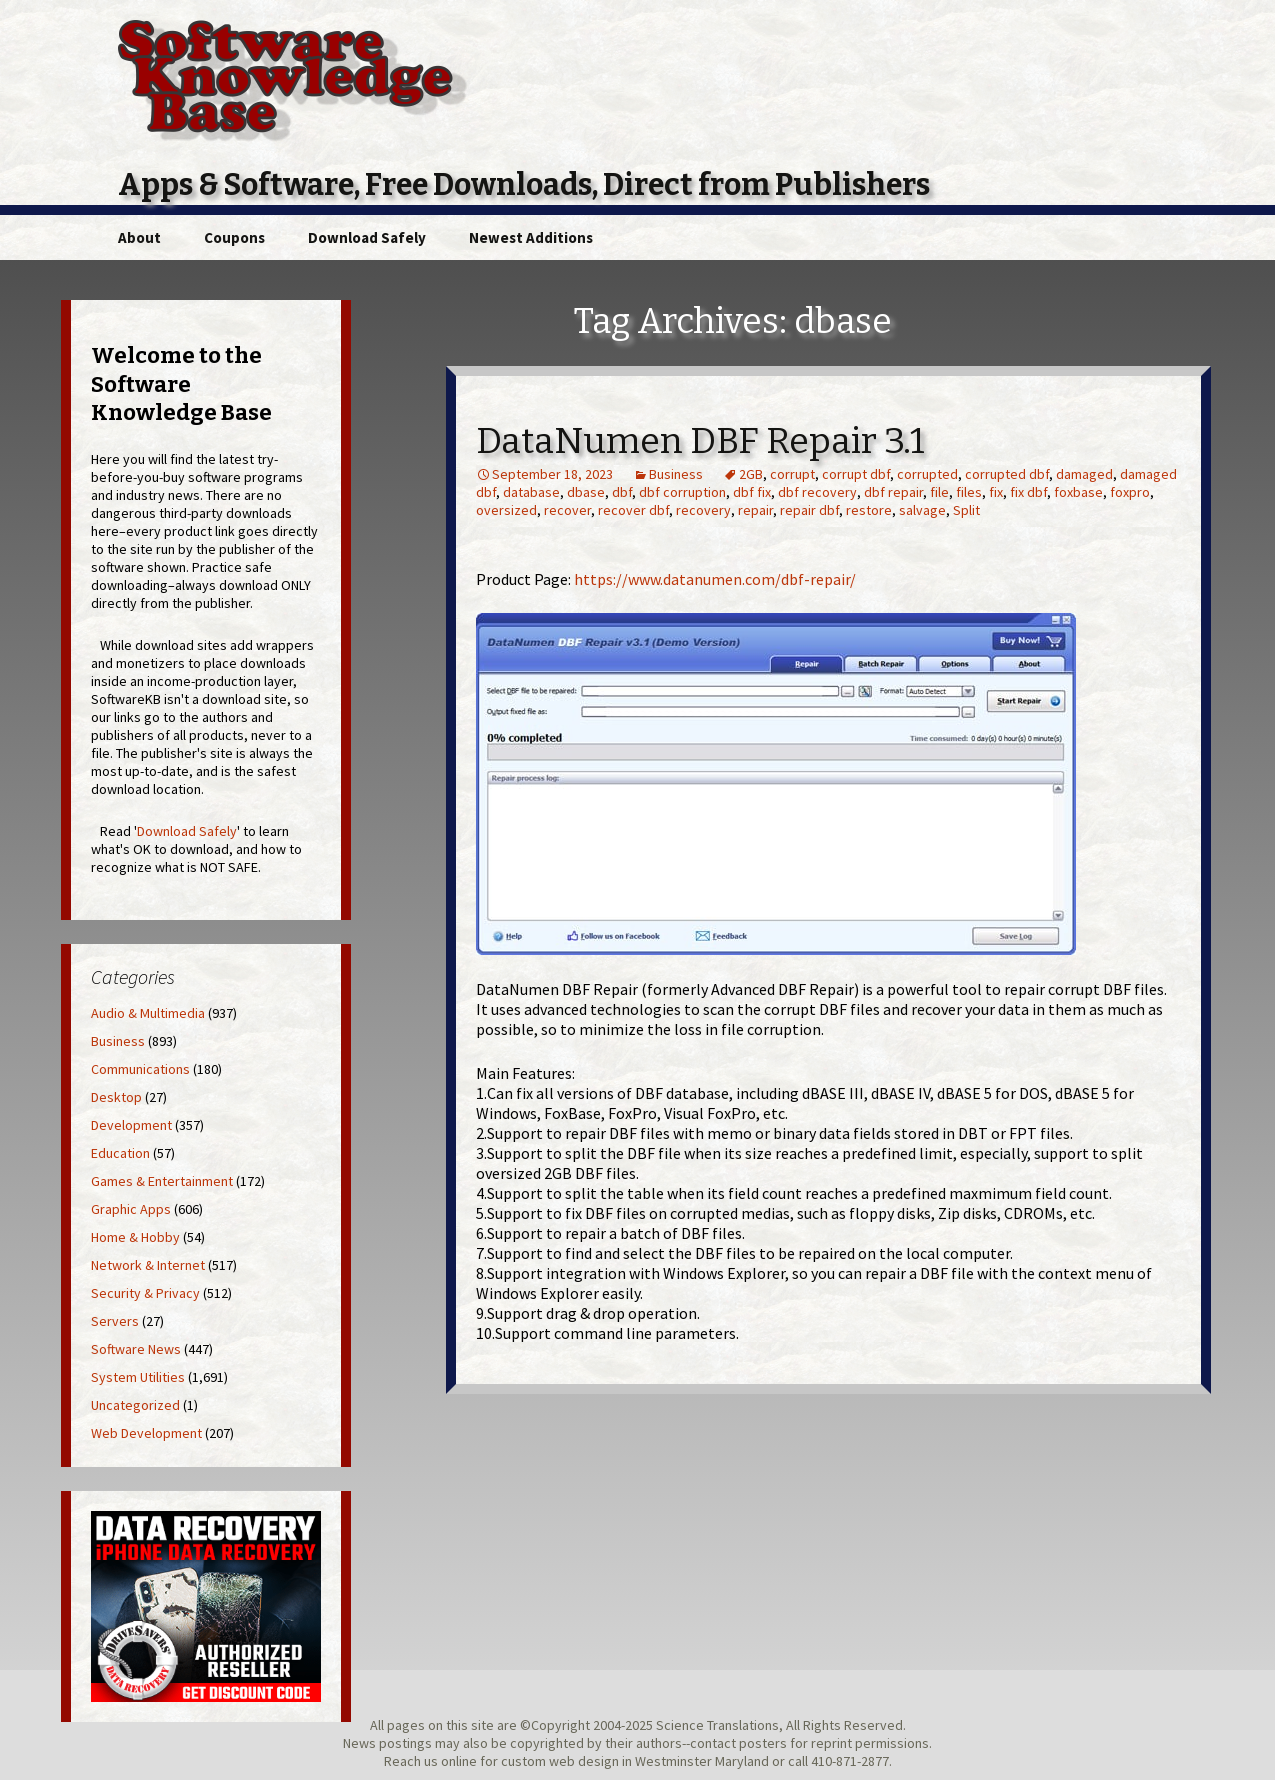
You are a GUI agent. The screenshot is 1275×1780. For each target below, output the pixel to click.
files (969, 492)
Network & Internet (148, 1265)
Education (120, 1153)
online (459, 1761)
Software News (136, 1349)
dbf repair (893, 492)
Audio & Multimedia (148, 1013)
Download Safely (367, 237)
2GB (751, 474)
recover (567, 510)
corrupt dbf (856, 474)
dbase (586, 492)
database (531, 492)
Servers (115, 1321)
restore (869, 510)
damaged (1084, 474)
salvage (922, 510)
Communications (140, 1069)
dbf (622, 492)
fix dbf (1028, 492)
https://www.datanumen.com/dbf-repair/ (715, 579)
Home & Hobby (135, 1237)
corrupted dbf (1007, 474)
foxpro (1130, 492)
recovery (703, 510)
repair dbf (809, 510)
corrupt (792, 474)
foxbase (1078, 492)
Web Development (146, 1433)
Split (966, 510)
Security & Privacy (145, 1293)
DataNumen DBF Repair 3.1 (700, 441)
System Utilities (138, 1377)
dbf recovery (817, 492)
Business (676, 474)
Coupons (234, 237)
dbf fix (752, 492)
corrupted (927, 474)
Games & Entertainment (162, 1181)
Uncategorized (135, 1405)
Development (131, 1125)
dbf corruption (682, 492)
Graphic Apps (131, 1209)
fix (996, 492)
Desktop (116, 1097)
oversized (506, 510)
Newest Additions (531, 237)
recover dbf (633, 510)
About (139, 237)
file (939, 492)
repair (755, 510)
